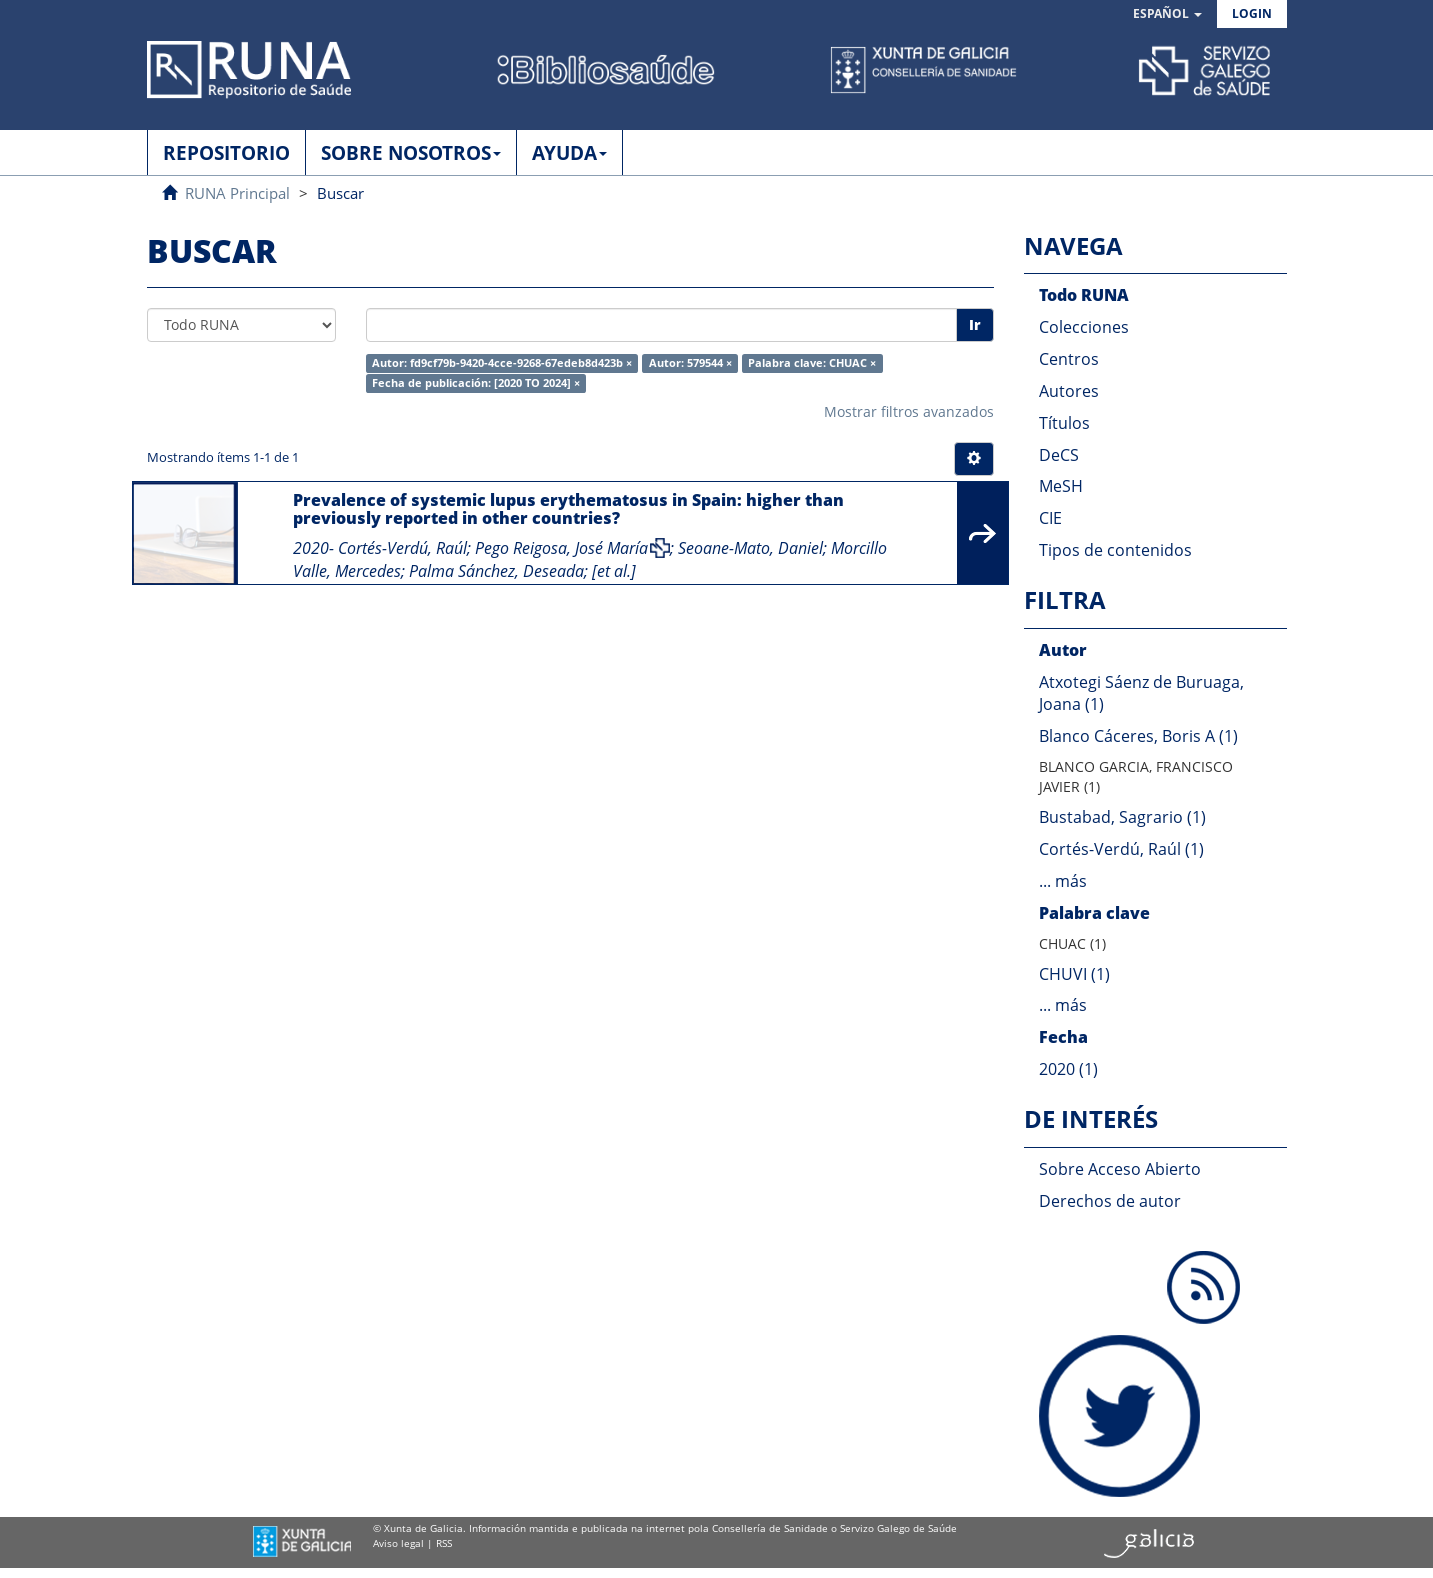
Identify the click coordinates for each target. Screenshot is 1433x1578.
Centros (1069, 359)
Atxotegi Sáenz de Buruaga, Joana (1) (1141, 693)
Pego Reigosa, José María (561, 548)
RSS (444, 1543)
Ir (975, 324)
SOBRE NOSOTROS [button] (411, 153)
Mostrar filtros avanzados (909, 411)
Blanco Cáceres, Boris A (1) (1138, 736)
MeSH (1061, 486)
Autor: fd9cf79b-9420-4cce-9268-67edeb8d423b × (502, 363)
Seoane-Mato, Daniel (750, 548)
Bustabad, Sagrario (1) (1122, 817)
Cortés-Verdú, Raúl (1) (1121, 849)
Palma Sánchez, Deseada (496, 571)
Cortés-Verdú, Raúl (402, 548)
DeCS (1059, 455)
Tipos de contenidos (1115, 550)
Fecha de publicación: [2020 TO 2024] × (476, 383)
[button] (1167, 14)
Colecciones (1084, 327)
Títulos (1064, 423)
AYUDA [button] (569, 153)
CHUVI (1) (1074, 974)
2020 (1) (1068, 1069)
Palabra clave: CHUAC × (812, 363)
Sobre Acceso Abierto (1120, 1169)
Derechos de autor (1110, 1201)
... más (1063, 881)
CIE (1050, 518)
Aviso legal (398, 1543)
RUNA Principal (237, 193)
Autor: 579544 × (690, 363)
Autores (1069, 391)
